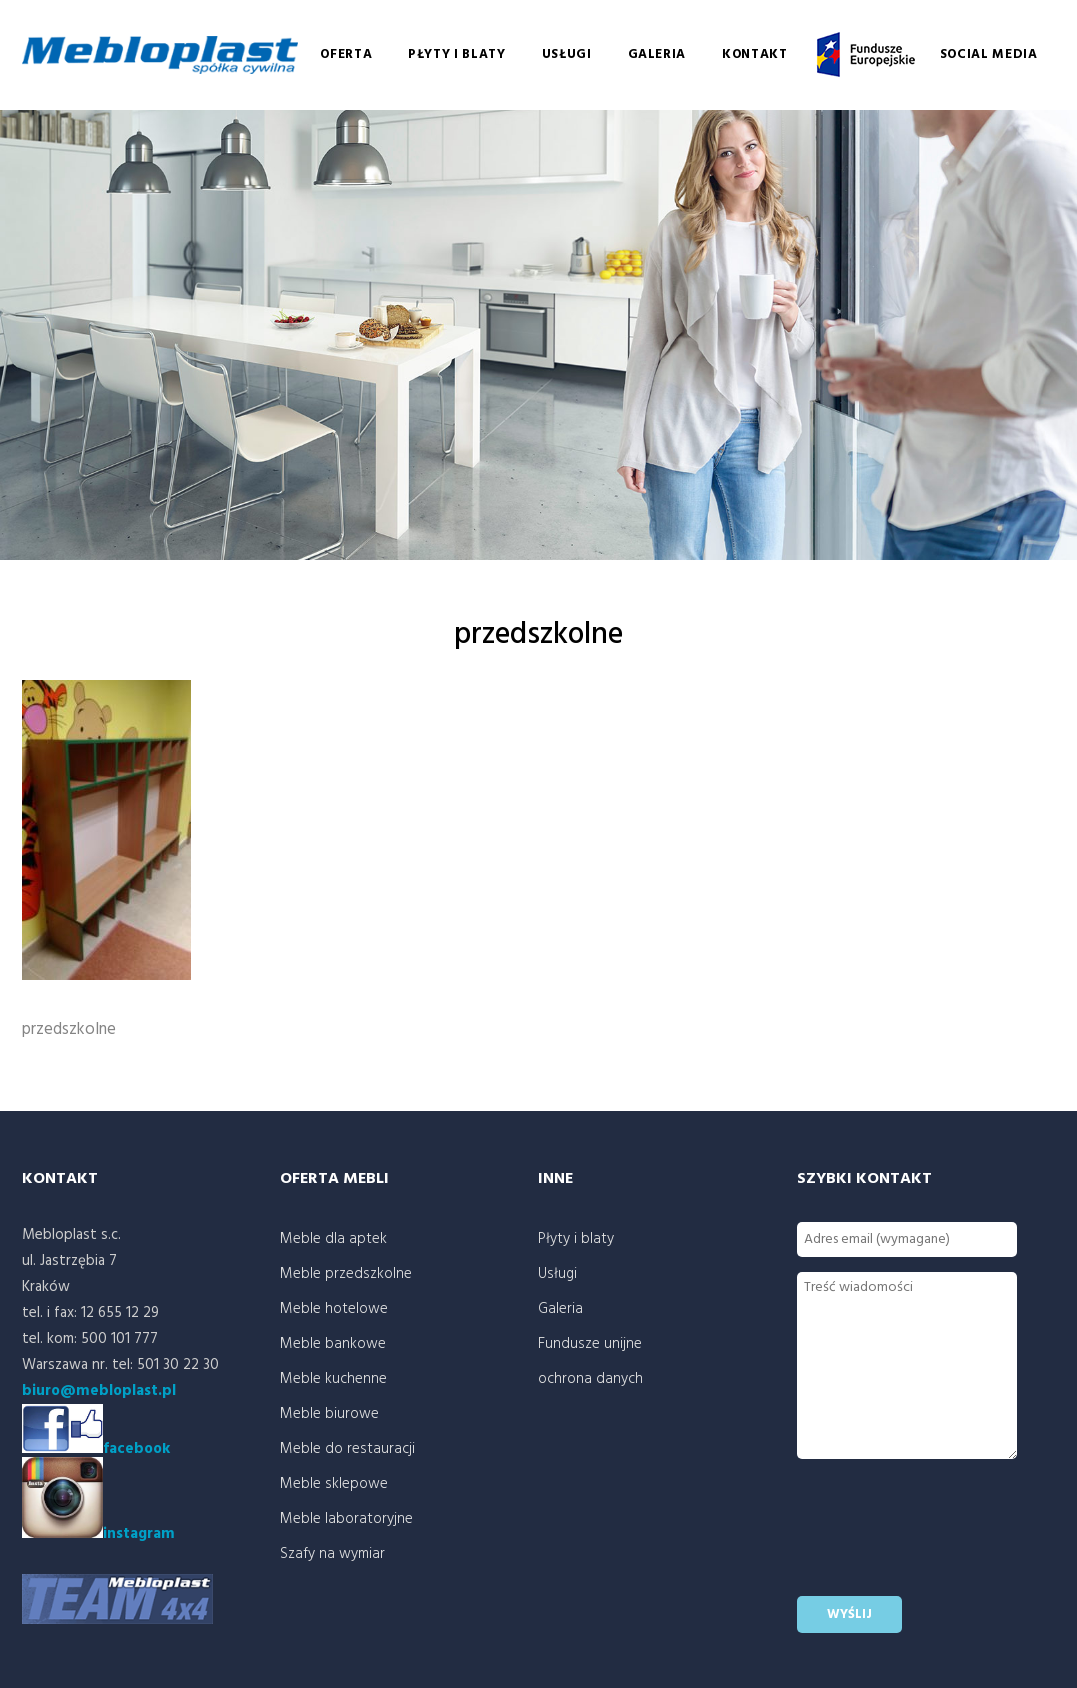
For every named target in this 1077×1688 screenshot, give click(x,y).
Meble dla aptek (333, 1239)
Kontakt (755, 54)
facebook (136, 1449)
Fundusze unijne (864, 55)
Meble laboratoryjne (346, 1519)
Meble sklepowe (334, 1484)
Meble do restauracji (347, 1449)
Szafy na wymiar (332, 1554)
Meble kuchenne (333, 1379)
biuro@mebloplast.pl (99, 1391)
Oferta (346, 54)
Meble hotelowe (334, 1309)
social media (989, 54)
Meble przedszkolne (346, 1274)
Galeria (657, 54)
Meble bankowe (333, 1344)
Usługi (567, 54)
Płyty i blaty (456, 54)
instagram (98, 1534)
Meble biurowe (329, 1414)
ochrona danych (590, 1379)
